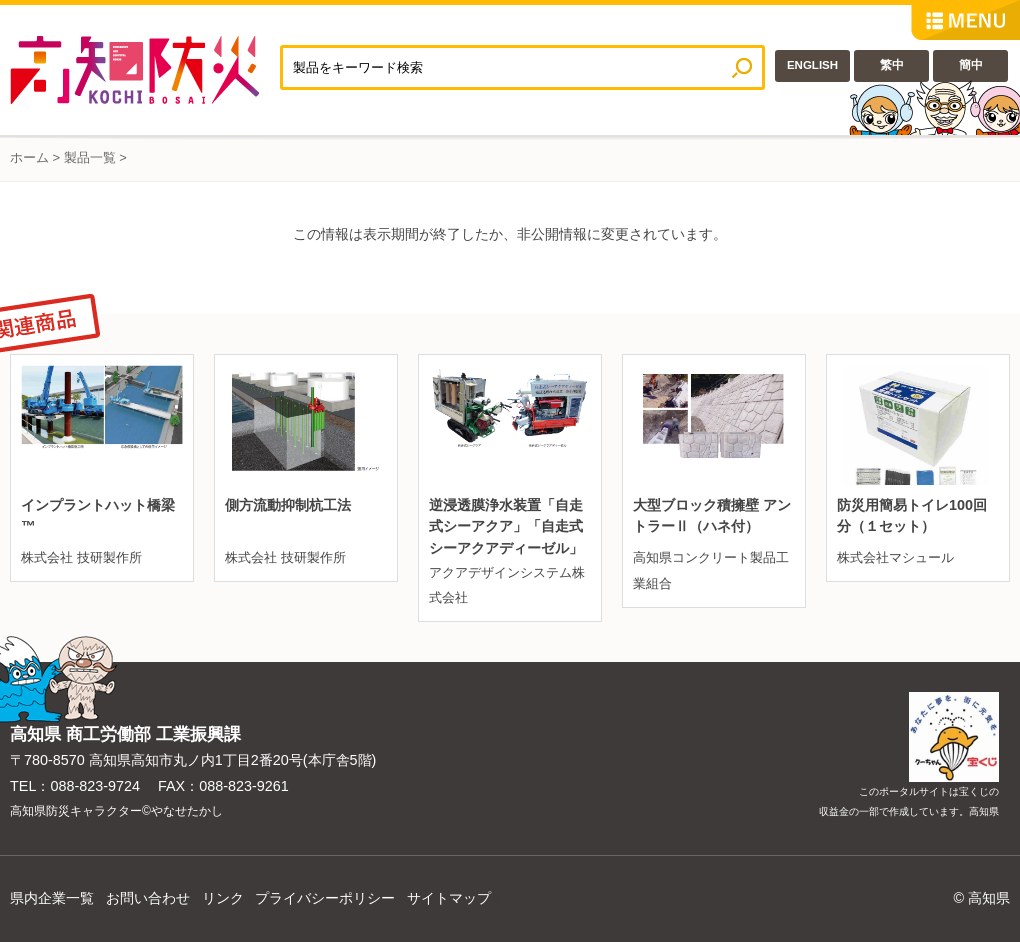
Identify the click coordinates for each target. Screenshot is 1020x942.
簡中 (971, 65)
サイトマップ (449, 898)
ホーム (29, 157)
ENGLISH (812, 65)
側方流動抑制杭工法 (288, 505)
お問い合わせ (148, 898)
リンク (223, 898)
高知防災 (145, 70)
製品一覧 (90, 157)
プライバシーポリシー (325, 898)
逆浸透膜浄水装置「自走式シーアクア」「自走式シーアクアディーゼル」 (506, 526)
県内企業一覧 (52, 898)
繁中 (892, 65)
